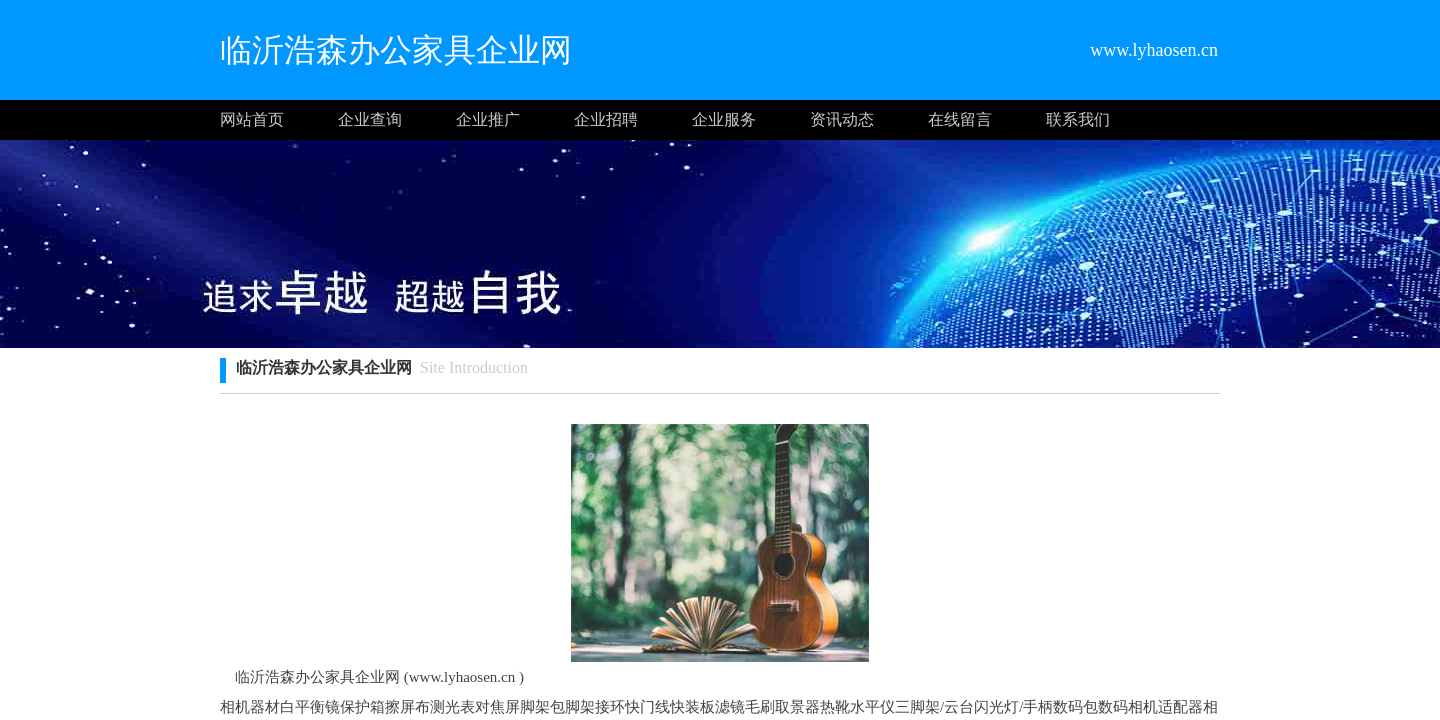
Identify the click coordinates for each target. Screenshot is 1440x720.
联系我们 (1078, 119)
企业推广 (488, 119)
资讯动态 (842, 119)
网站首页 (252, 119)
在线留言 (960, 119)
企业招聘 (606, 119)
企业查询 (370, 119)
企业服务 (724, 119)
